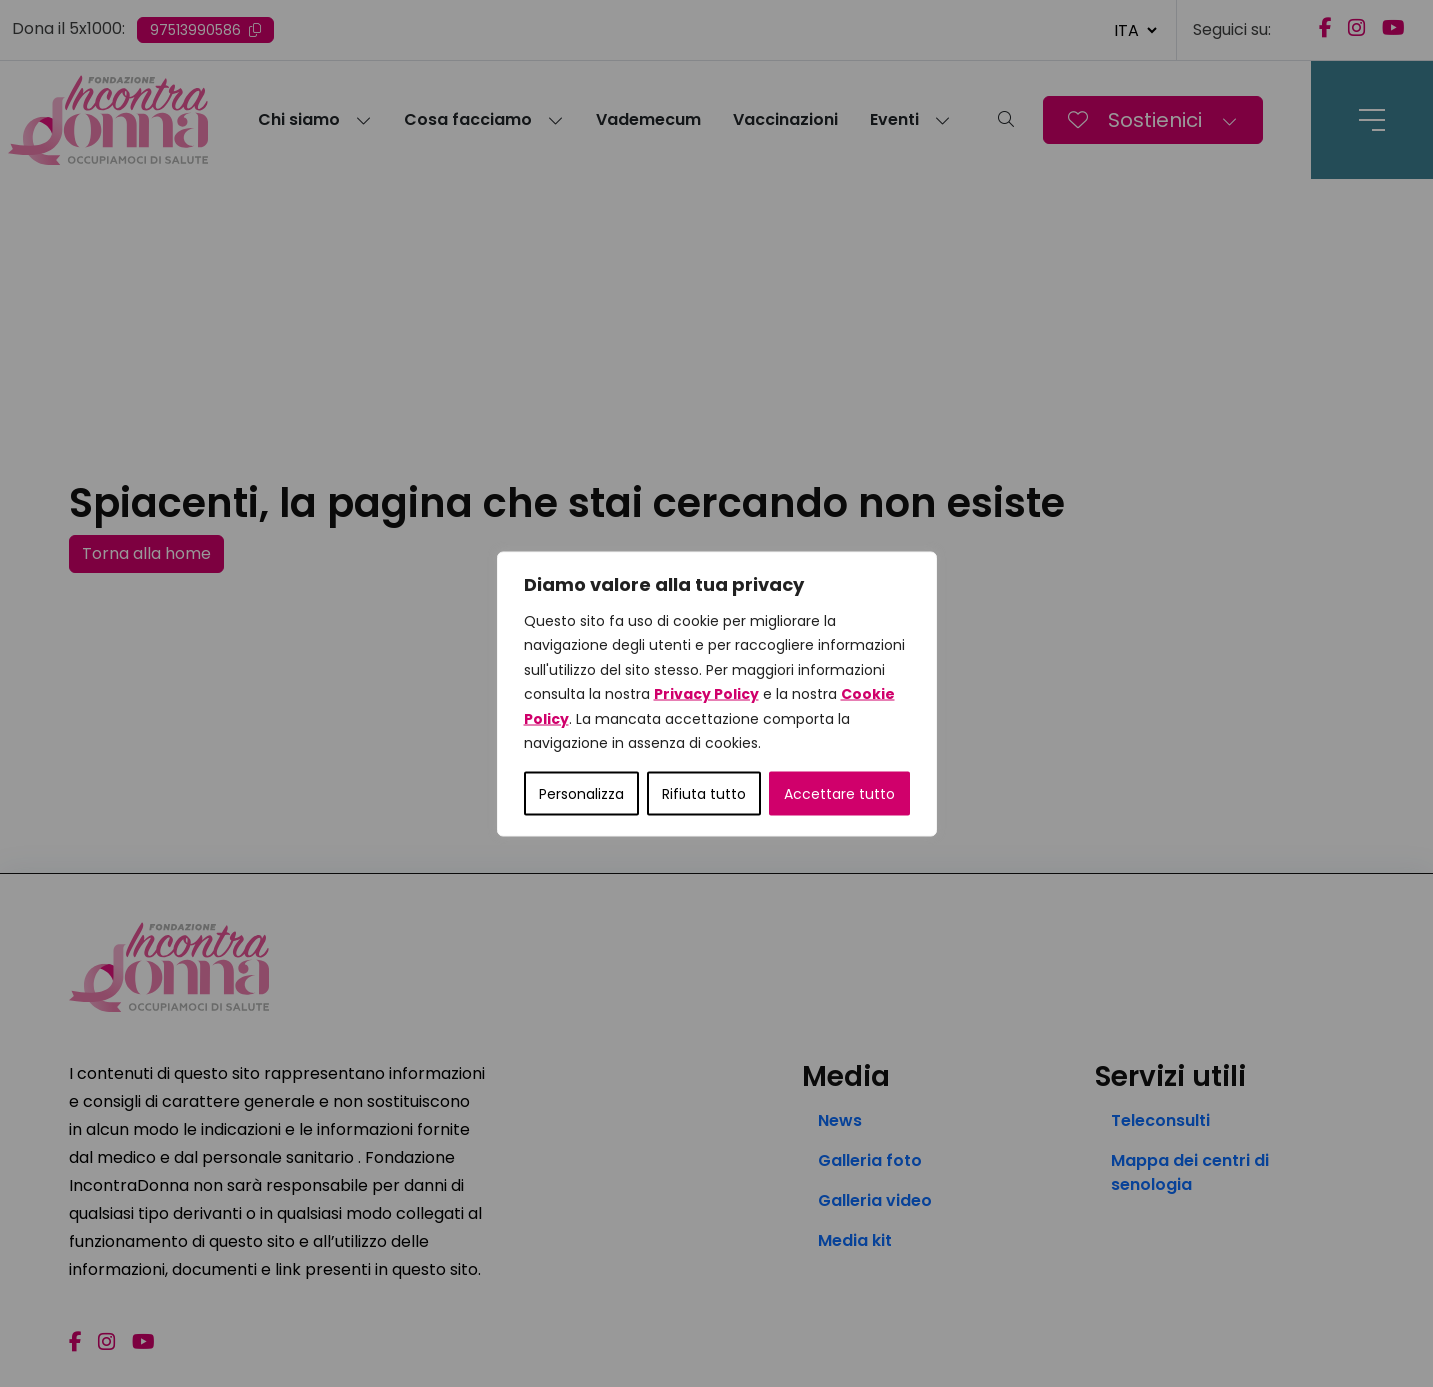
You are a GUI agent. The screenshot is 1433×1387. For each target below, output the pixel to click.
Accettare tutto (839, 793)
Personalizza (581, 793)
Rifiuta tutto (704, 793)
